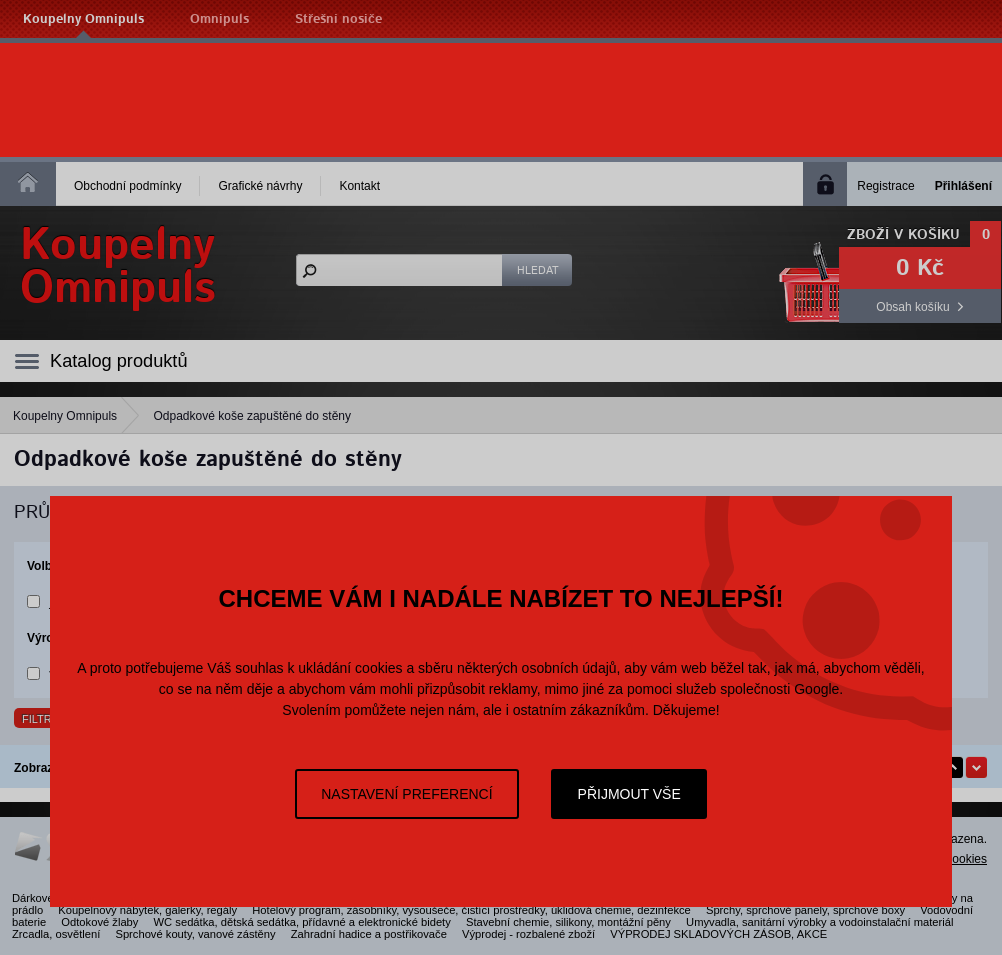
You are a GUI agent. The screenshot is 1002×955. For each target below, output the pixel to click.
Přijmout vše (629, 794)
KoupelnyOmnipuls (118, 267)
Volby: (45, 566)
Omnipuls (219, 19)
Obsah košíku (912, 307)
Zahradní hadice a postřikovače (369, 934)
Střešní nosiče (338, 19)
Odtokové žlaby (99, 922)
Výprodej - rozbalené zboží (528, 934)
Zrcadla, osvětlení (56, 934)
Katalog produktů (119, 361)
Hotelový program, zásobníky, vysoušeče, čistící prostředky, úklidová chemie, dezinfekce (471, 910)
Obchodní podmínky (127, 186)
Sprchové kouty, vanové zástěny (195, 934)
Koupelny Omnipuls (83, 19)
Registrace (885, 186)
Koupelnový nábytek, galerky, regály (147, 910)
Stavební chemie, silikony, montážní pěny (568, 922)
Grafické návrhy (260, 186)
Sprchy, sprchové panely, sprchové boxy (805, 910)
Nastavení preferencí (406, 794)
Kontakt (359, 186)
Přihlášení (963, 186)
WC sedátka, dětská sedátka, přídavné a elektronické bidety (302, 922)
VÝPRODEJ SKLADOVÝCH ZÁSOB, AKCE (718, 934)
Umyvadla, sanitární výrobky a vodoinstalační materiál (819, 922)
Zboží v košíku (903, 235)
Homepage (28, 182)
